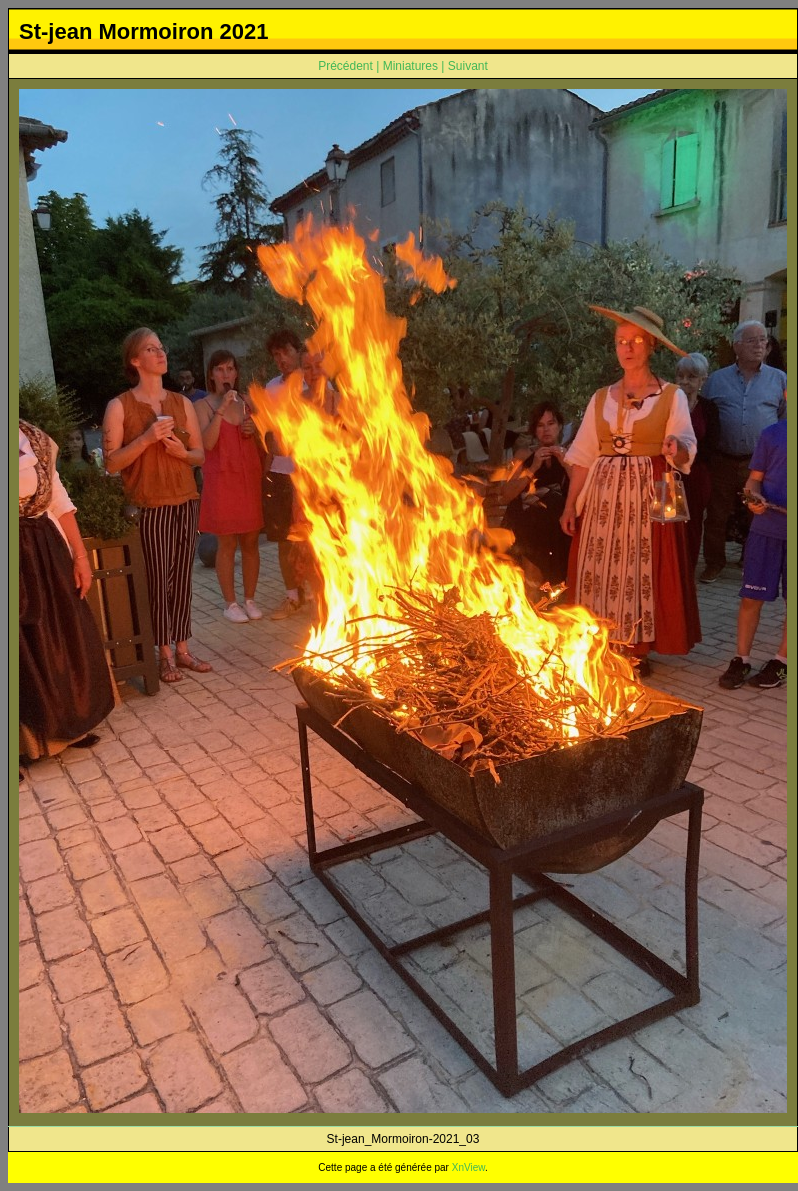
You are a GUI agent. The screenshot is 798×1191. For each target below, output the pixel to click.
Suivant (468, 66)
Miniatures (410, 66)
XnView (468, 1167)
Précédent (345, 66)
